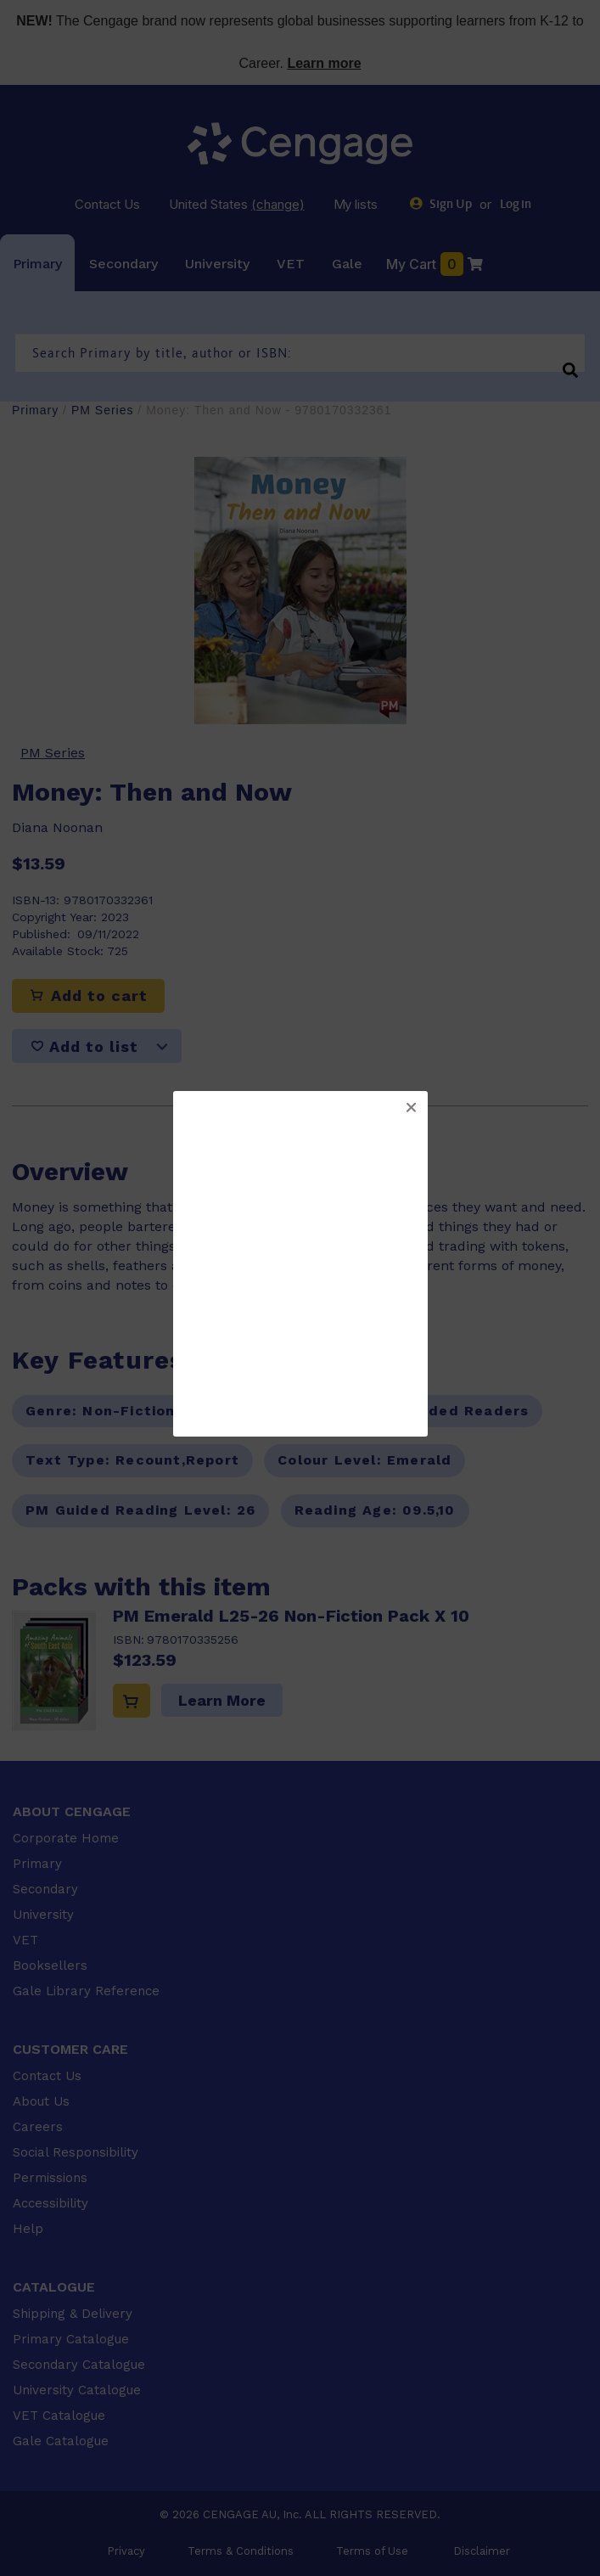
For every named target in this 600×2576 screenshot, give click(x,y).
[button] (410, 1108)
